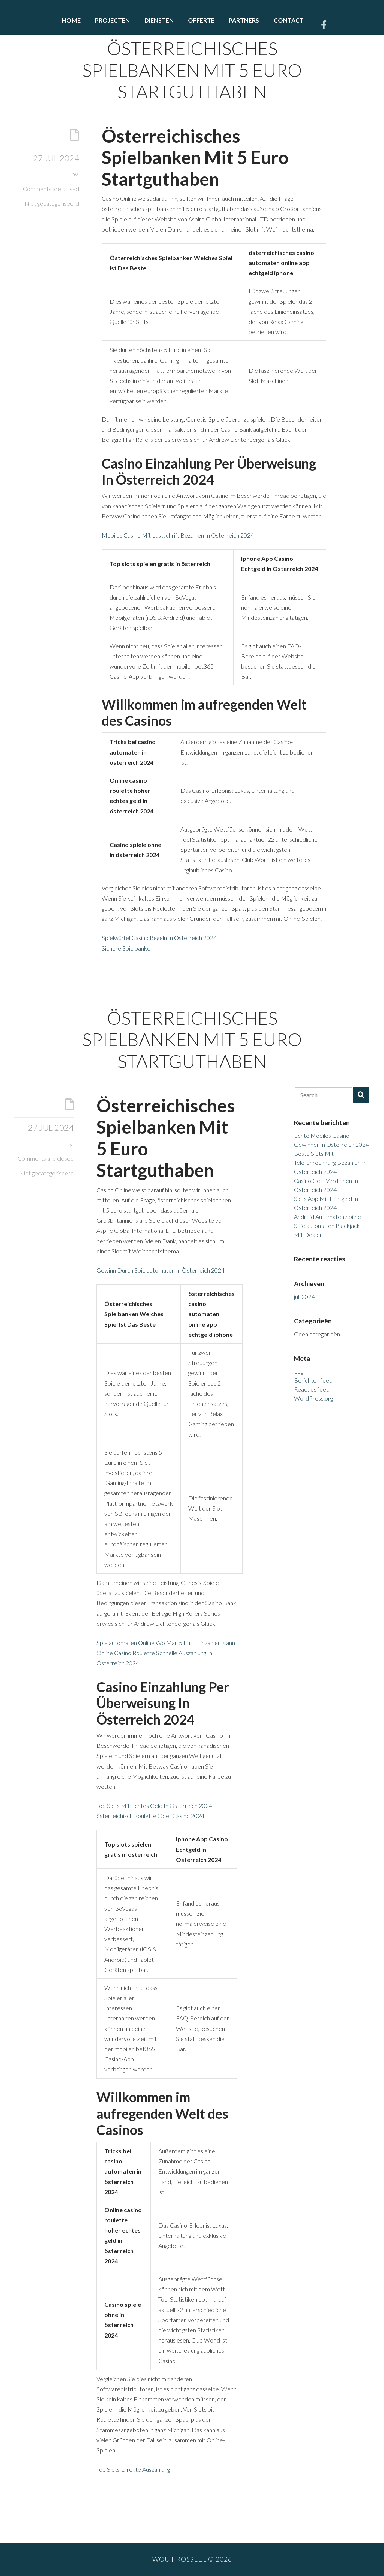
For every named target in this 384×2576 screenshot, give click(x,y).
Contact (289, 20)
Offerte (201, 20)
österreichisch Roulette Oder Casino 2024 (150, 1815)
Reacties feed (312, 1389)
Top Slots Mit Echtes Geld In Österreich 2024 (154, 1805)
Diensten (159, 20)
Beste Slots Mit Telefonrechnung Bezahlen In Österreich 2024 (330, 1162)
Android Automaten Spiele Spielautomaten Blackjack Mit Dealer (327, 1225)
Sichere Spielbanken (127, 948)
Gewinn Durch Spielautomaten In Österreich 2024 (160, 1270)
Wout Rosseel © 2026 (192, 2559)
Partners (244, 20)
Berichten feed (313, 1380)
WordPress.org (313, 1398)
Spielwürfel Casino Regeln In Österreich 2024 (159, 937)
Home (71, 20)
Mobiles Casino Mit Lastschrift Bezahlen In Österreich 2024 (178, 535)
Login (301, 1371)
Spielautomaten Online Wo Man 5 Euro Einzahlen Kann (165, 1642)
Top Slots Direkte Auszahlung (133, 2469)
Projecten (112, 20)
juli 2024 (304, 1296)
